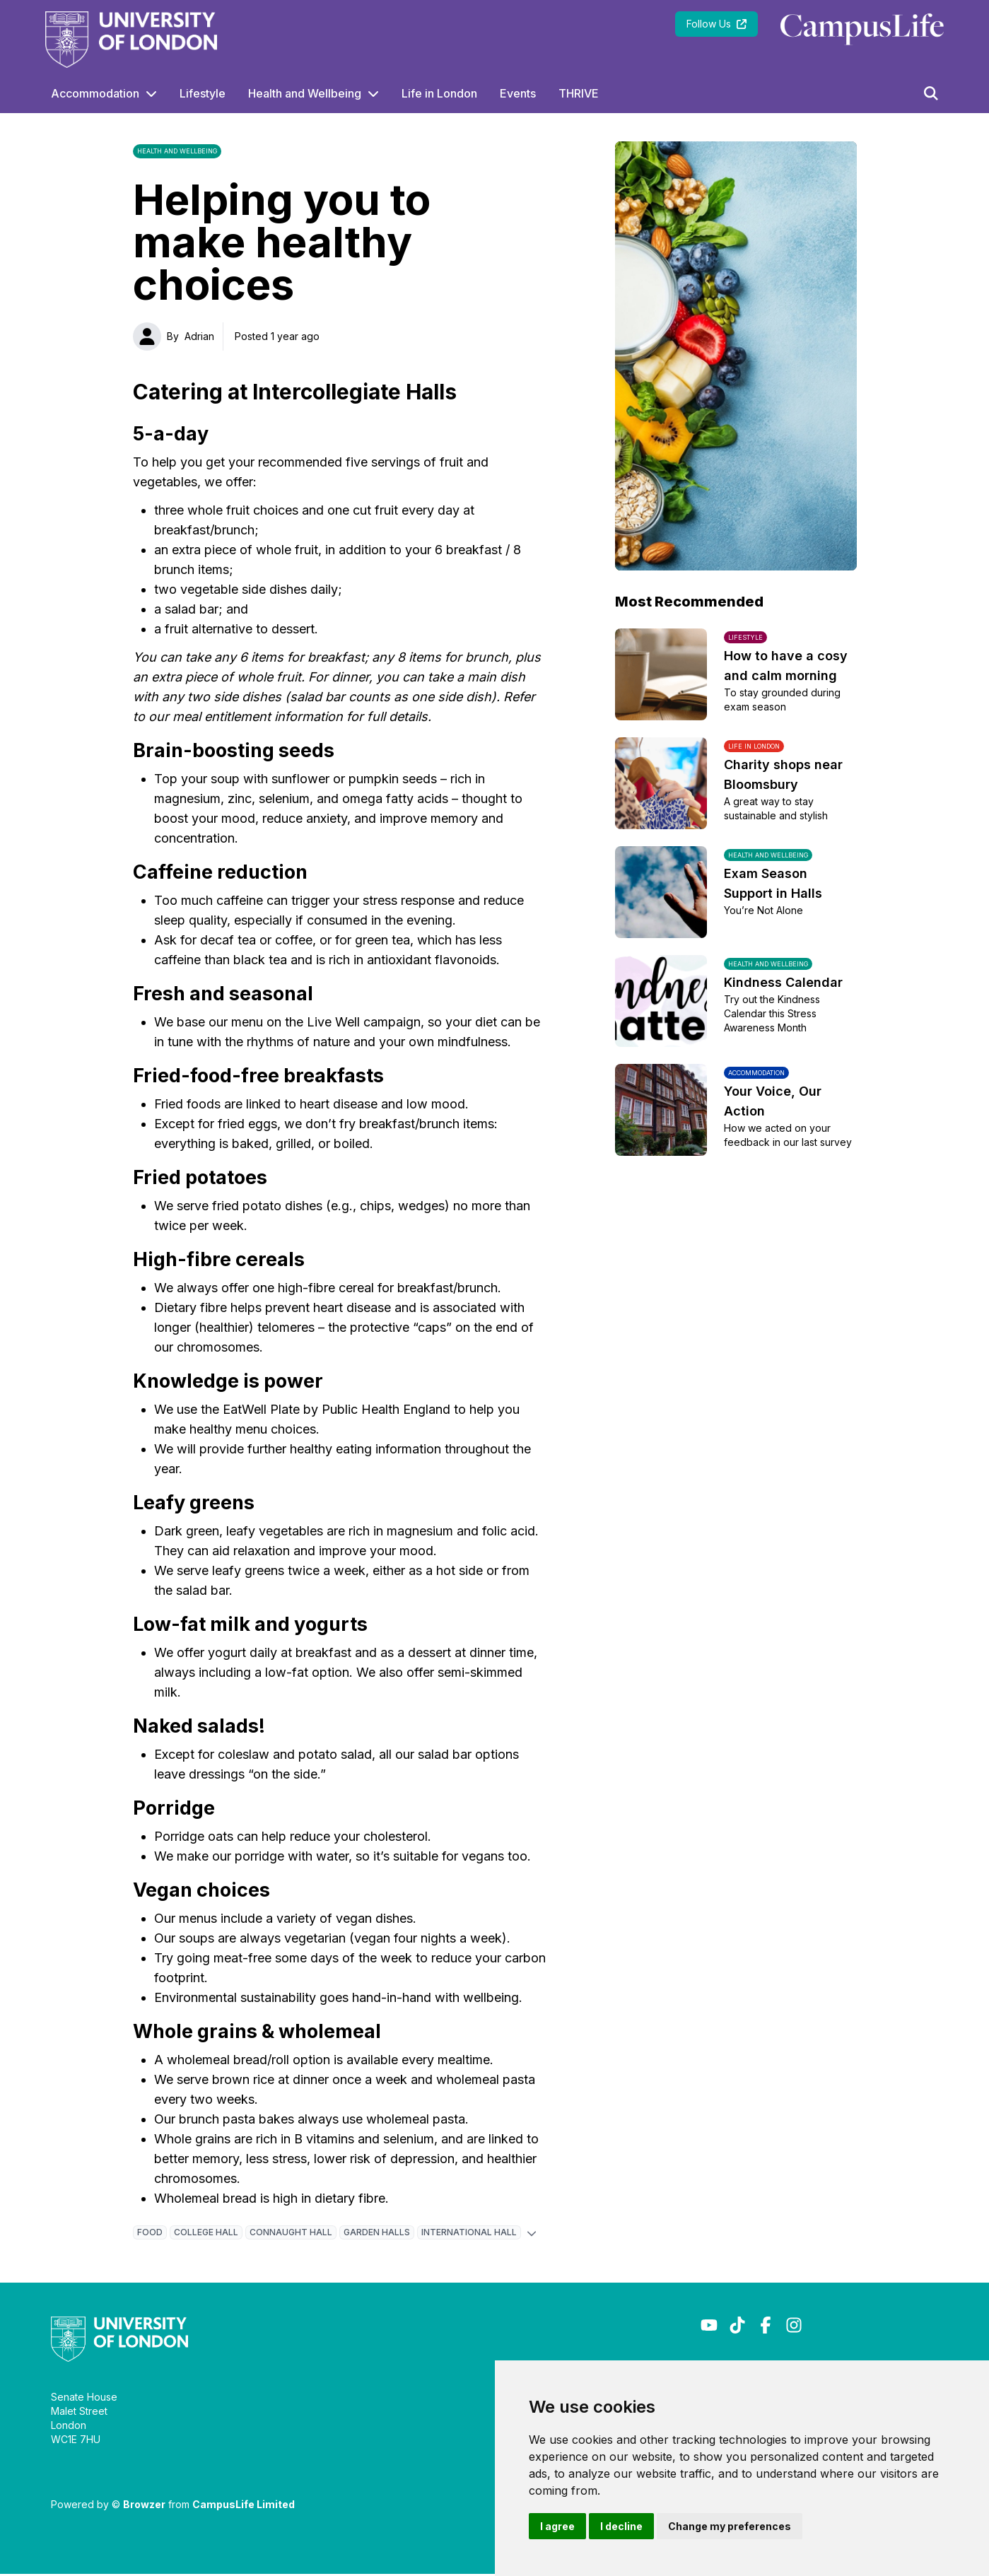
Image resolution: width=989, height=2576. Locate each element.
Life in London (439, 93)
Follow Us (716, 24)
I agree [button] (557, 2526)
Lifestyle (203, 93)
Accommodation (95, 93)
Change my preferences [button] (729, 2526)
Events (518, 93)
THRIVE (578, 93)
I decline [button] (621, 2526)
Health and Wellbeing (304, 93)
